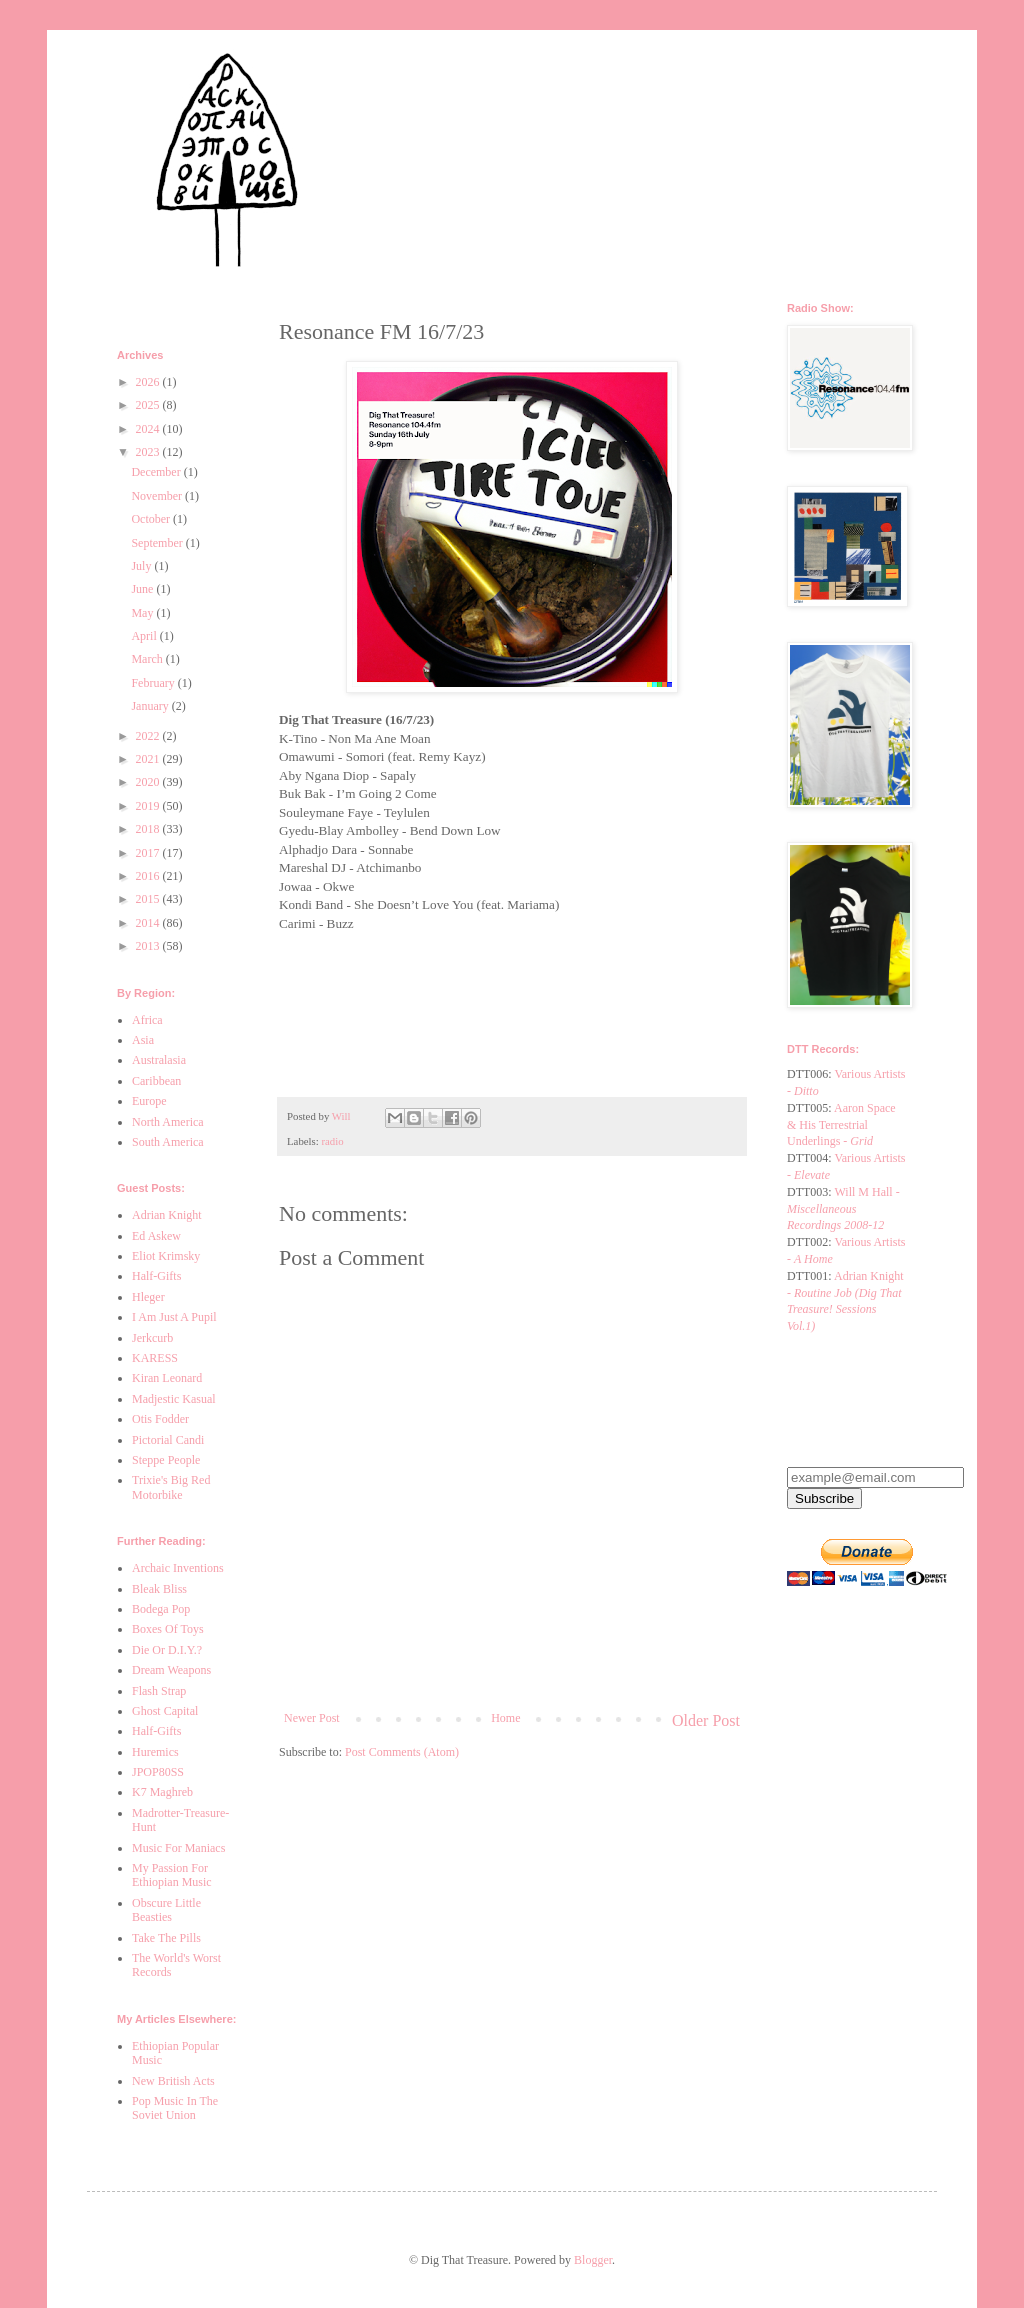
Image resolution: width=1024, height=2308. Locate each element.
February (154, 683)
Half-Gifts (156, 1276)
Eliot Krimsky (166, 1256)
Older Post (706, 1720)
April (145, 636)
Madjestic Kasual (174, 1399)
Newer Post (312, 1718)
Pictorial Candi (168, 1440)
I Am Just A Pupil (174, 1317)
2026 (149, 382)
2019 (149, 806)
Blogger (593, 2260)
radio (332, 1141)
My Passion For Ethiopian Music (172, 1875)
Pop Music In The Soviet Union (175, 2108)
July (142, 566)
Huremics (155, 1752)
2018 (149, 829)
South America (168, 1142)
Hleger (148, 1297)
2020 (149, 782)
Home (505, 1718)
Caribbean (156, 1081)
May (143, 613)
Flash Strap (159, 1691)
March (148, 659)
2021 (149, 759)
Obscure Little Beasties (166, 1910)
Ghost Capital (165, 1711)
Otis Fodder (160, 1419)
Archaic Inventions (178, 1568)
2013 (149, 946)
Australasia (159, 1060)
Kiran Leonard (167, 1378)
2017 (149, 853)
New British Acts (173, 2081)
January (151, 706)
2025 (149, 405)
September (158, 543)
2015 (149, 899)
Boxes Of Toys (168, 1629)
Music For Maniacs (178, 1848)
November (158, 496)
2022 (149, 736)
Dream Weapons (171, 1670)
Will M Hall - (843, 1209)
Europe (149, 1101)
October (152, 519)
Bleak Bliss (159, 1589)
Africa (147, 1020)
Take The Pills (166, 1938)
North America (168, 1122)
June (143, 589)
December (157, 472)
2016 (149, 876)
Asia (143, 1040)
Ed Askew (156, 1236)
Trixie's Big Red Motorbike (171, 1487)
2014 (149, 923)
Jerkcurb (152, 1338)
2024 (149, 429)
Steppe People (166, 1460)
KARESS (155, 1358)
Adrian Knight (167, 1215)
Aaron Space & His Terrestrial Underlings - (841, 1125)
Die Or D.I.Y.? (167, 1650)
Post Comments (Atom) (402, 1752)
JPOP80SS (158, 1772)
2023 (149, 452)
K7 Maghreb (162, 1792)
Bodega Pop (161, 1609)
